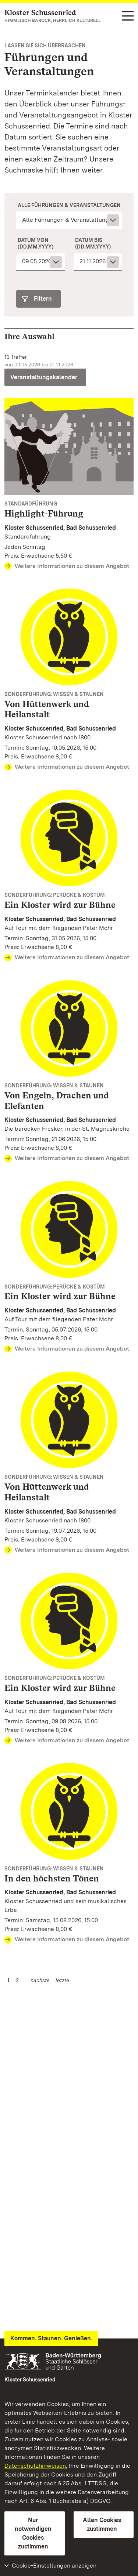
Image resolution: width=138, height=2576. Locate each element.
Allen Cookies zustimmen (102, 2524)
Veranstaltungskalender (43, 377)
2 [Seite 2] (17, 1980)
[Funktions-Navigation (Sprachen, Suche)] (128, 16)
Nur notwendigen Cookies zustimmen (33, 2533)
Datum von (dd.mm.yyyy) (35, 243)
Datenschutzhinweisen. (35, 2465)
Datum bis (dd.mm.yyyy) (93, 243)
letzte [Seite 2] (62, 1980)
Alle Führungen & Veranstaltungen (69, 205)
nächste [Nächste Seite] (40, 1980)
